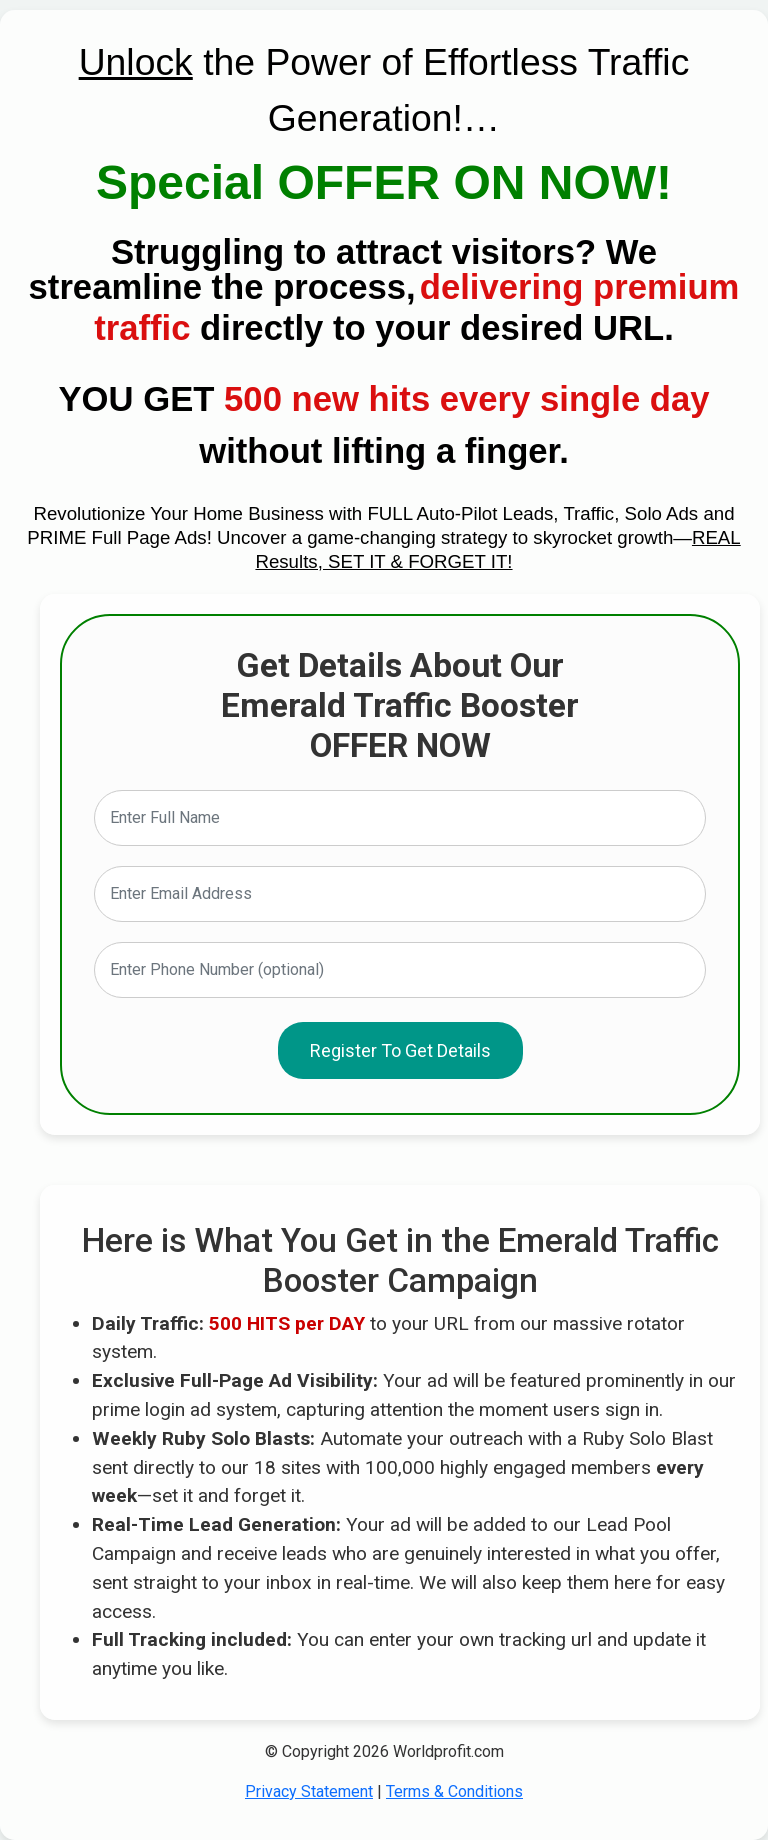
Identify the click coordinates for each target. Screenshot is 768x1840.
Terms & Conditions (454, 1791)
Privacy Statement (309, 1791)
